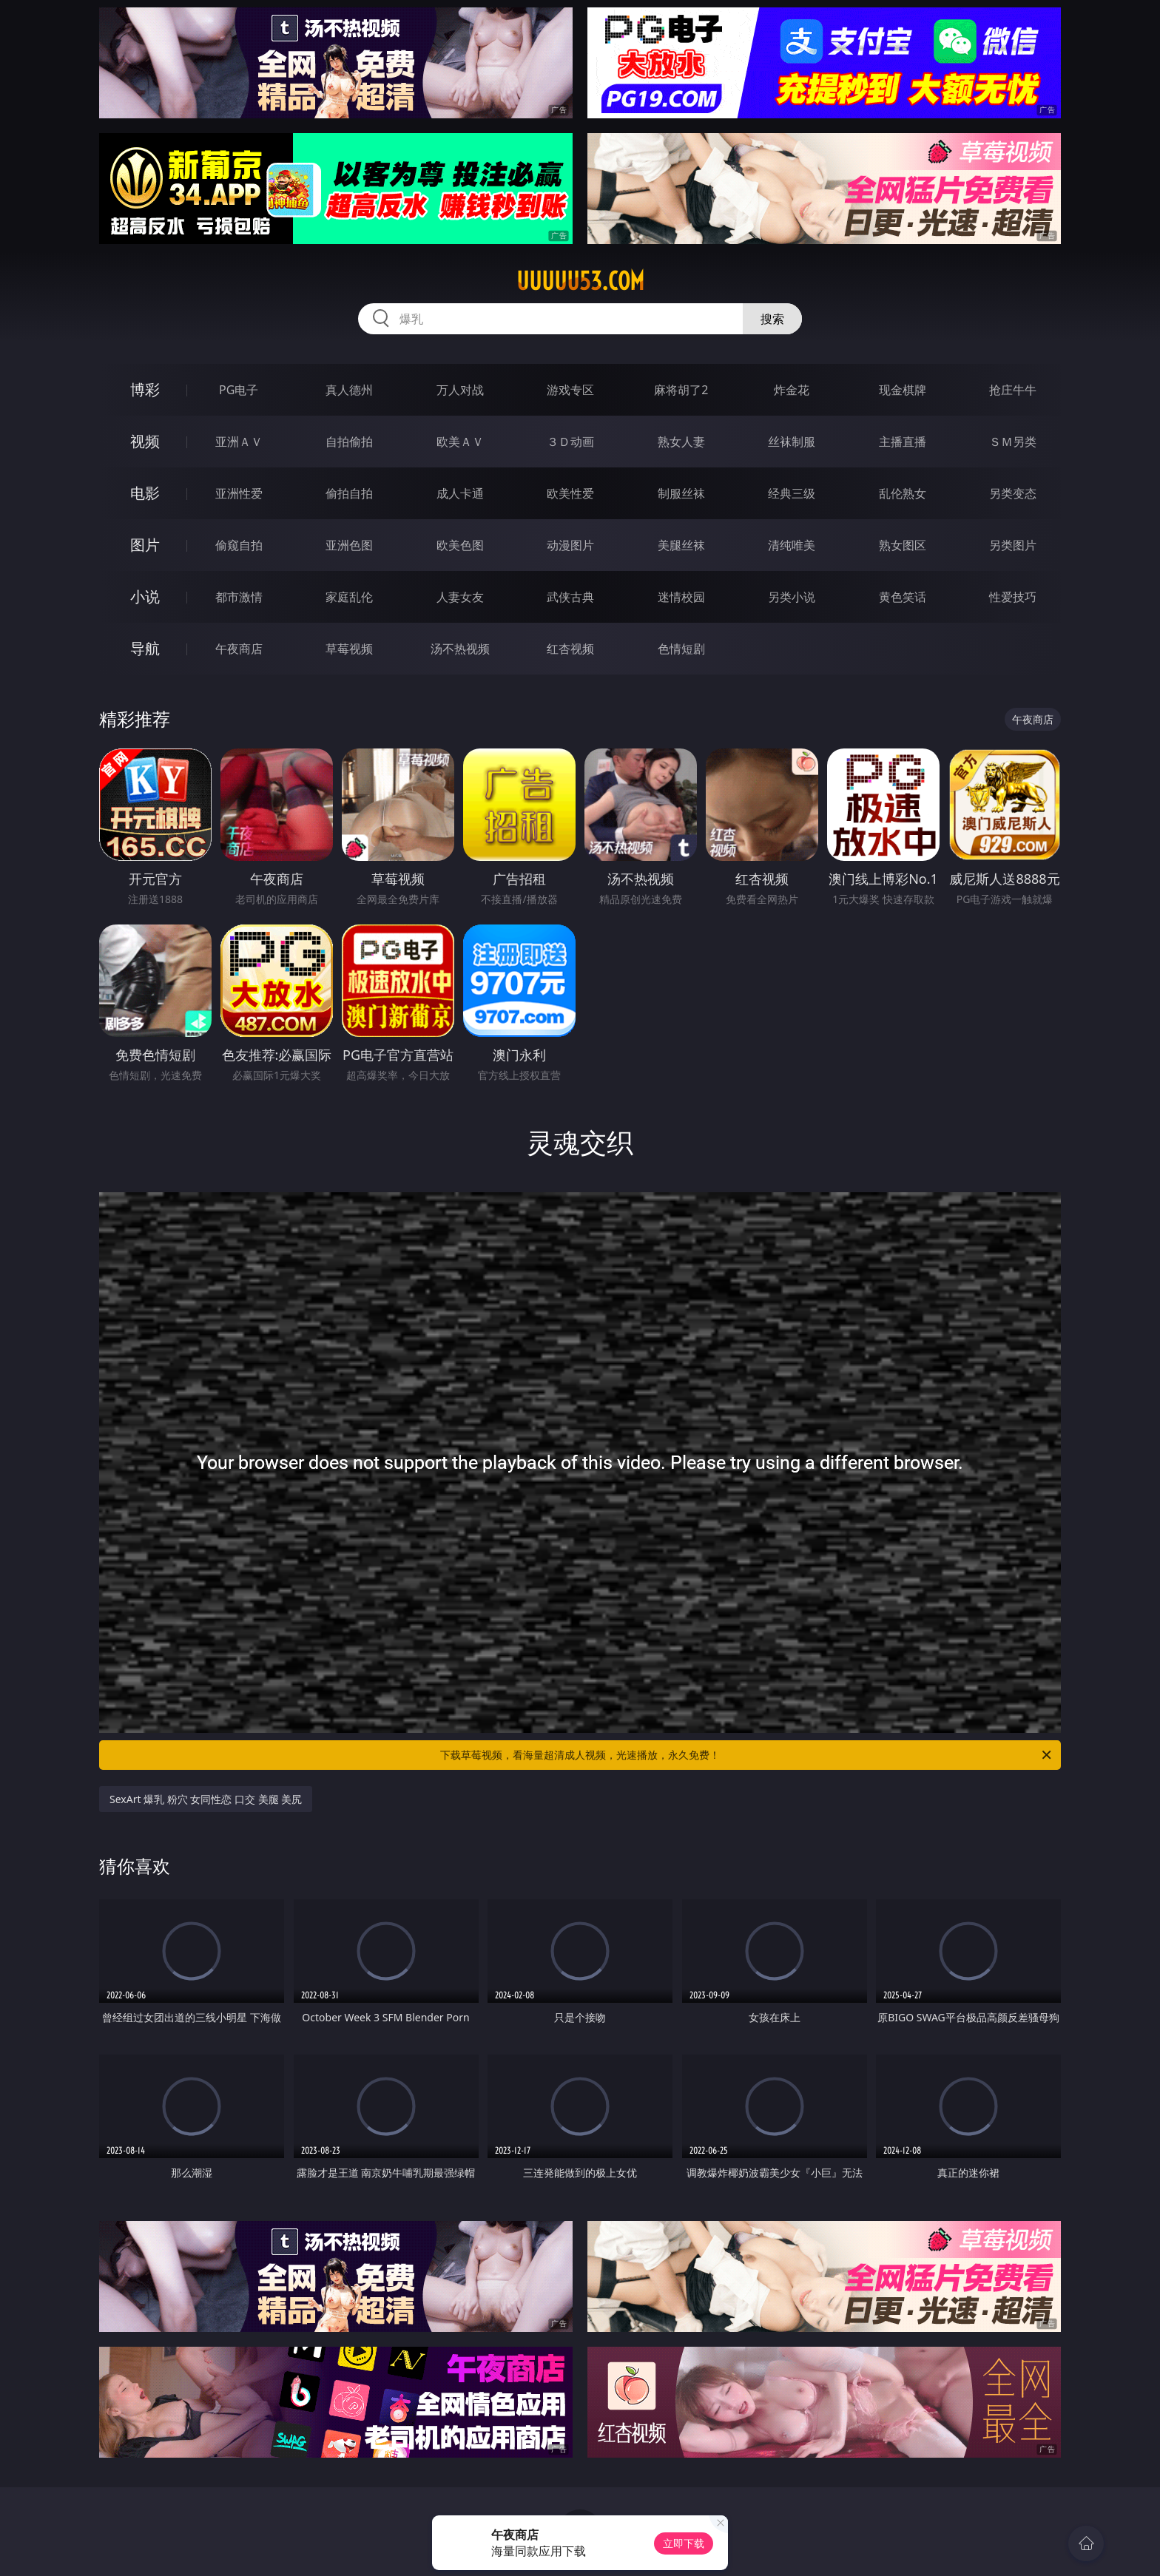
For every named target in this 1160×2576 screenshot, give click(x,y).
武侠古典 (570, 597)
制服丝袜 (681, 493)
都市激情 (239, 597)
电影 (145, 493)
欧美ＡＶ (460, 441)
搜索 (772, 319)
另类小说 (791, 597)
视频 (145, 441)
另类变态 (1012, 493)
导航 (145, 648)
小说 (145, 596)
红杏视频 (570, 648)
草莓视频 (349, 648)
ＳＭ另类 (1012, 441)
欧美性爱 (570, 493)
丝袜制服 (791, 441)
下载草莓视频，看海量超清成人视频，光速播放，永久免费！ (746, 1755)
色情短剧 (681, 648)
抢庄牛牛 (1012, 390)
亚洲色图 (349, 545)
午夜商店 (239, 648)
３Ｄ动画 (570, 441)
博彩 (145, 389)
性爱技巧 (1012, 597)
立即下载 (683, 2543)
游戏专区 (570, 390)
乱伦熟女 (902, 493)
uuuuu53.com (580, 281)
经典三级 (791, 493)
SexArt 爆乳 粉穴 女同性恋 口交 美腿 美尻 (205, 1799)
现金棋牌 (902, 390)
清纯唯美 (791, 545)
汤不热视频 (460, 648)
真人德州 (349, 390)
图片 (145, 545)
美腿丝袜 (681, 545)
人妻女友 (460, 597)
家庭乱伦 (349, 597)
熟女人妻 (681, 441)
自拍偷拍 (349, 441)
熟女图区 (902, 545)
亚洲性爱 (239, 493)
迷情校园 (681, 597)
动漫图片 (570, 545)
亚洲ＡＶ (239, 441)
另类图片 (1012, 545)
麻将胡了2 (681, 390)
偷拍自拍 (349, 493)
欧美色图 (460, 545)
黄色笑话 (902, 597)
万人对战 (460, 390)
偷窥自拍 (239, 545)
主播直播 (902, 441)
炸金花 (791, 390)
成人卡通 (460, 493)
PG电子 (238, 390)
